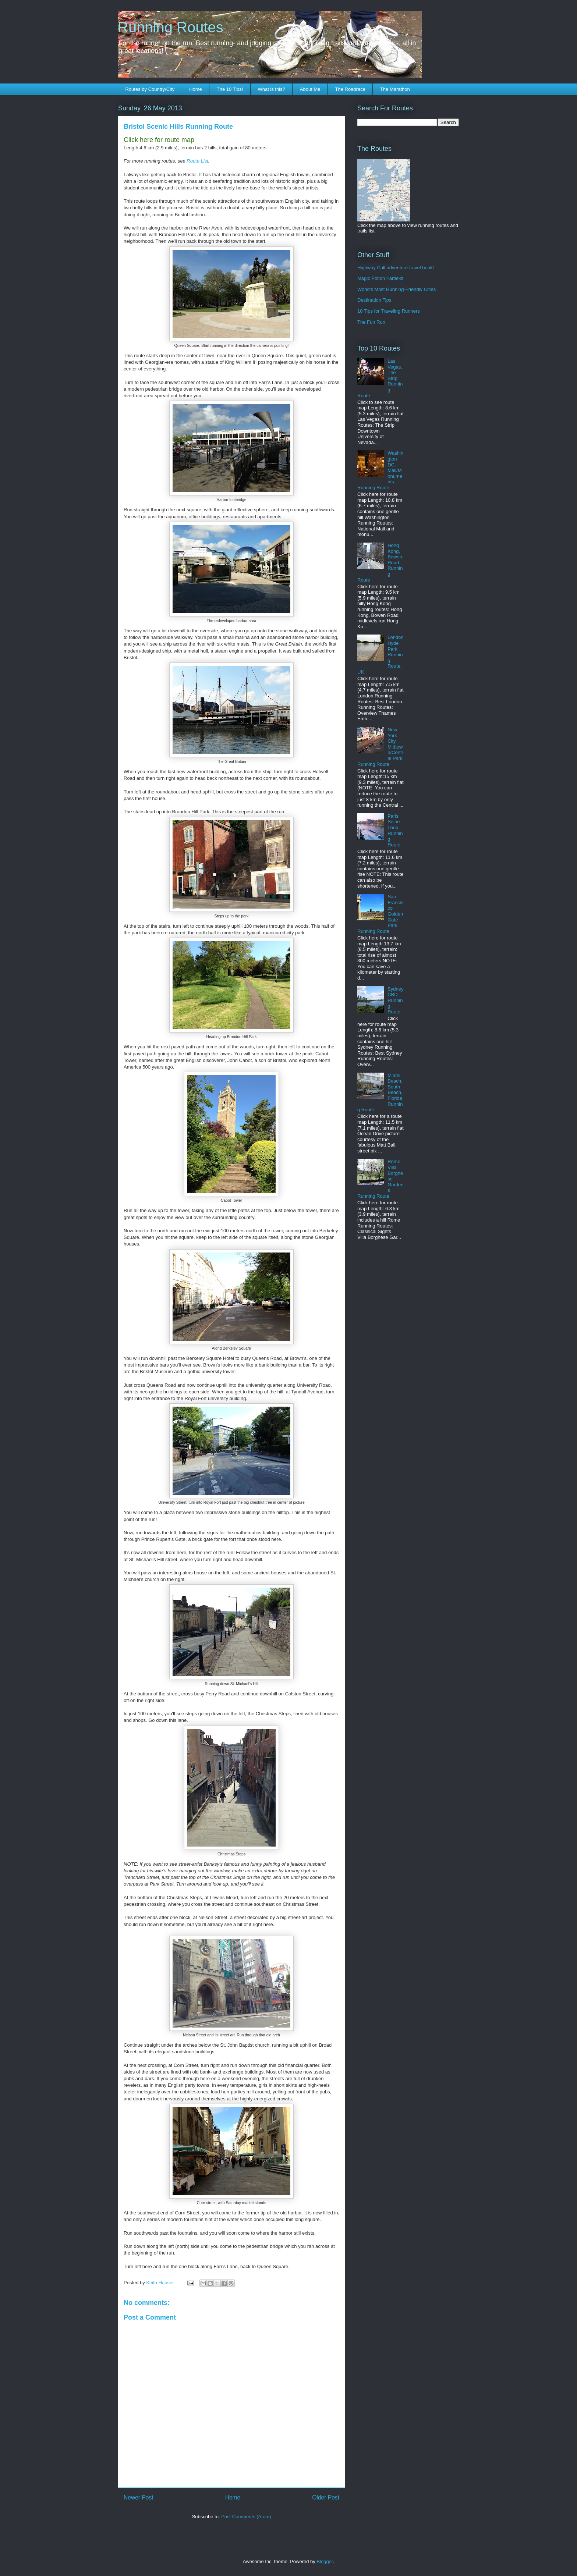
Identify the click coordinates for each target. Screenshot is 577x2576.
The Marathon (395, 89)
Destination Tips (374, 300)
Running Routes (170, 27)
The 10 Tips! (230, 89)
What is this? (271, 89)
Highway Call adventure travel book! (395, 267)
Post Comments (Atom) (246, 2516)
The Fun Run (371, 322)
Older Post (325, 2497)
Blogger (324, 2561)
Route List (197, 161)
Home (195, 89)
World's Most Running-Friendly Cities (396, 289)
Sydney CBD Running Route (395, 1000)
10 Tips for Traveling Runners (388, 311)
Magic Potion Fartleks (380, 278)
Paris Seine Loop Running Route (395, 830)
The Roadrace (350, 89)
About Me (310, 89)
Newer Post (138, 2497)
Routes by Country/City (150, 89)
